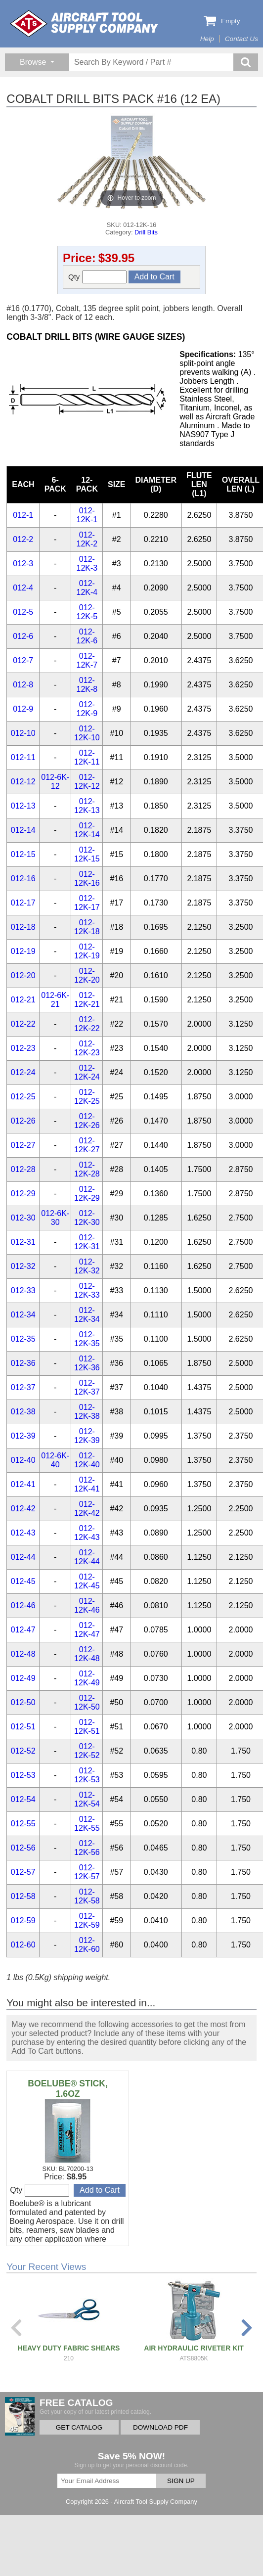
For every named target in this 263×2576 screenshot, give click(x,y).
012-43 (23, 1533)
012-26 (23, 1121)
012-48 (23, 1654)
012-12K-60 (87, 1944)
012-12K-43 (87, 1532)
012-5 (23, 612)
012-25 (23, 1096)
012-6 (23, 636)
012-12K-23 (87, 1048)
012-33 (23, 1290)
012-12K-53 (87, 1775)
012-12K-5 (87, 612)
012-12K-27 (87, 1145)
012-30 (23, 1218)
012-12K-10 (87, 733)
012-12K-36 (87, 1363)
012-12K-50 (87, 1702)
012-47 (23, 1630)
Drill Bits (146, 232)
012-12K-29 (87, 1193)
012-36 (23, 1363)
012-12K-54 (87, 1799)
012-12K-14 (87, 830)
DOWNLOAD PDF (160, 2427)
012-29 (23, 1193)
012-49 (23, 1678)
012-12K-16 (87, 878)
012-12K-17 (87, 902)
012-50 (23, 1702)
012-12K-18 (87, 927)
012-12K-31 (87, 1242)
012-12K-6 (87, 636)
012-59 (23, 1920)
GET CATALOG (79, 2427)
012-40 (23, 1460)
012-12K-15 (87, 854)
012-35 (23, 1339)
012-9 (23, 709)
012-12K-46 (87, 1605)
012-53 (23, 1775)
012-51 (23, 1726)
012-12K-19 (87, 951)
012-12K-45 (87, 1581)
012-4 (23, 588)
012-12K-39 (87, 1436)
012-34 (23, 1315)
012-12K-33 (87, 1290)
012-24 (23, 1072)
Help (207, 39)
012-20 (23, 975)
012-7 (23, 660)
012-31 (23, 1242)
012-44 (23, 1557)
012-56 (23, 1848)
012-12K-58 (87, 1896)
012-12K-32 (87, 1266)
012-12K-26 (87, 1121)
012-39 (23, 1436)
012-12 (23, 781)
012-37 (23, 1387)
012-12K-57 (87, 1872)
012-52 (23, 1751)
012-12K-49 (87, 1678)
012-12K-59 (87, 1920)
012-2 (23, 539)
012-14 (23, 830)
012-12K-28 (87, 1169)
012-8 (23, 684)
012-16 (23, 878)
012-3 (23, 563)
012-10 (23, 733)
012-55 (23, 1823)
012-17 (23, 903)
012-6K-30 (55, 1217)
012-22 (23, 1024)
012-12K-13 (87, 805)
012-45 (23, 1581)
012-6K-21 (55, 999)
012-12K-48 (87, 1654)
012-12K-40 (87, 1460)
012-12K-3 (87, 563)
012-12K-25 (87, 1096)
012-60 (23, 1945)
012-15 (23, 854)
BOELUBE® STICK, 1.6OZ (68, 2089)
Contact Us (241, 39)
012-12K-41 (87, 1484)
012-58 (23, 1896)
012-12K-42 (87, 1508)
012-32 (23, 1266)
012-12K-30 (87, 1217)
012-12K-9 (87, 709)
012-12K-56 (87, 1847)
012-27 (23, 1145)
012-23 (23, 1048)
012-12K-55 (87, 1823)
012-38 (23, 1411)
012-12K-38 (87, 1411)
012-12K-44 (87, 1557)
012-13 (23, 806)
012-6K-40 (55, 1460)
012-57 (23, 1872)
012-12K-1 (87, 515)
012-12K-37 (87, 1387)
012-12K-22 (87, 1024)
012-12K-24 (87, 1072)
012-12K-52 (87, 1751)
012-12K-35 (87, 1339)
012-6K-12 (55, 781)
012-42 (23, 1508)
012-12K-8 (87, 684)
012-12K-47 (87, 1629)
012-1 (23, 515)
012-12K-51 (87, 1726)
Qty (97, 277)
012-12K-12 (87, 781)
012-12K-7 (87, 660)
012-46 (23, 1605)
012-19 (23, 951)
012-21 (23, 999)
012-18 (23, 927)
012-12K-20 (87, 975)
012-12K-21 (87, 999)
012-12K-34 (87, 1314)
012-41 (23, 1484)
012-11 (23, 757)
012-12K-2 (87, 539)
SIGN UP (181, 2481)
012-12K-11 (87, 757)
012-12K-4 (87, 587)
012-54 (23, 1799)
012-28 (23, 1169)
